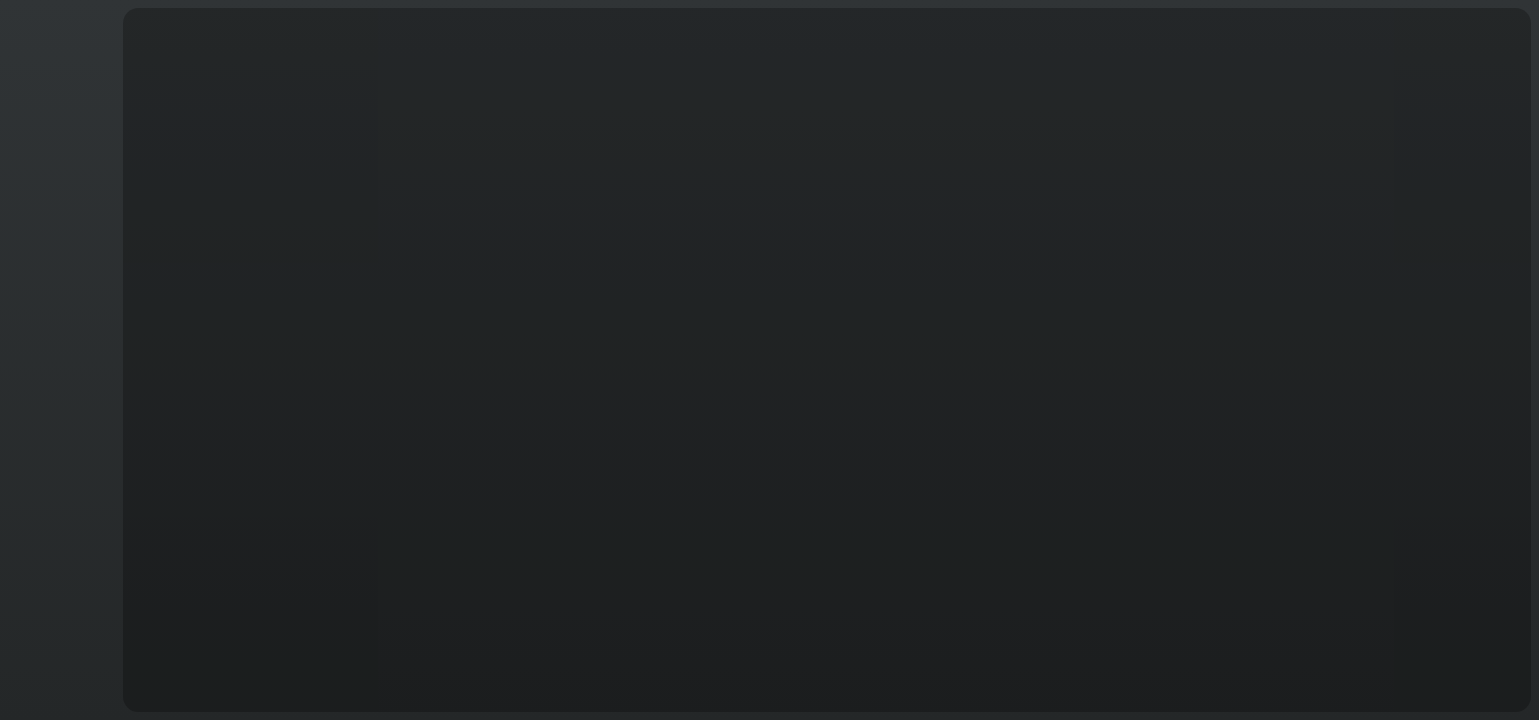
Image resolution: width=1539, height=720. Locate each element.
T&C (57, 691)
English (58, 679)
